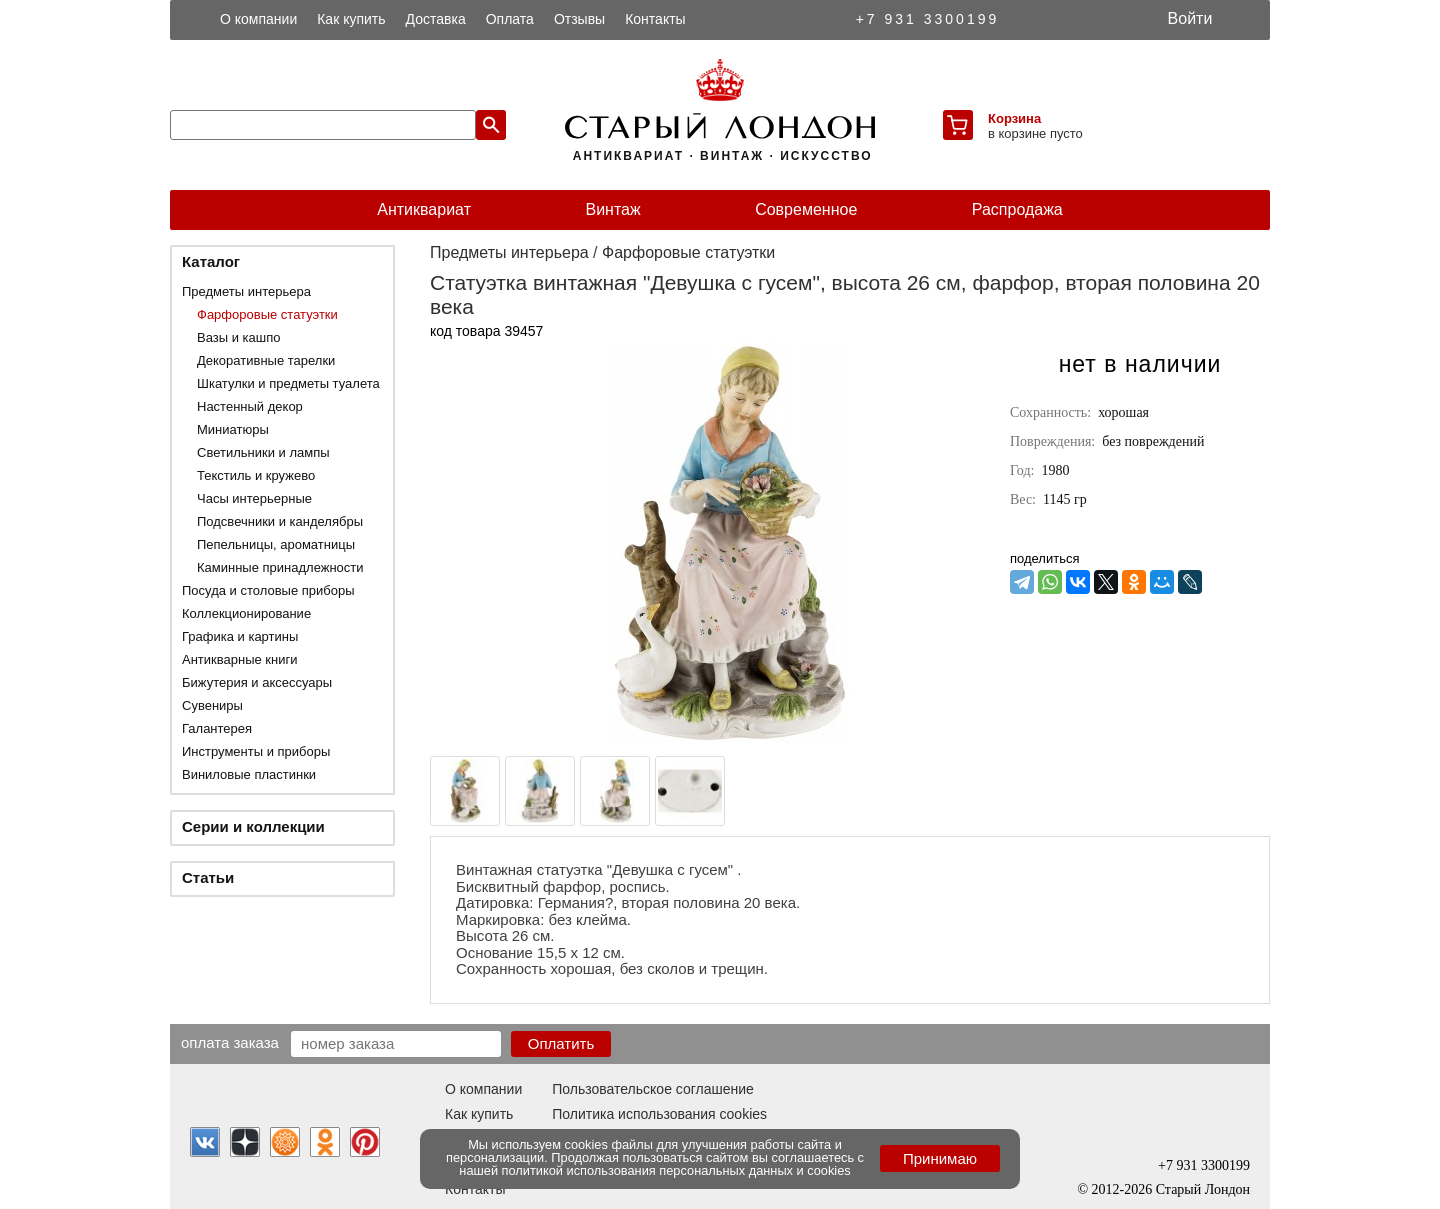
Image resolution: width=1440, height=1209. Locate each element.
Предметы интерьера (246, 291)
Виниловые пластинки (249, 774)
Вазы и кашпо (238, 337)
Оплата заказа (230, 1042)
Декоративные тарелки (266, 360)
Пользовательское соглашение (653, 1089)
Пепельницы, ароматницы (276, 544)
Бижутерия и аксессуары (257, 682)
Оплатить (561, 1043)
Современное (806, 209)
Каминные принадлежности (280, 567)
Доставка (436, 19)
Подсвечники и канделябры (280, 521)
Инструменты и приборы (256, 751)
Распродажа (1017, 209)
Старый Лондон (1203, 1189)
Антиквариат (424, 209)
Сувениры (212, 705)
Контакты (655, 19)
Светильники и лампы (263, 452)
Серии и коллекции (253, 826)
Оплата (510, 19)
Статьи (208, 877)
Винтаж (612, 209)
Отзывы (579, 19)
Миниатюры (233, 429)
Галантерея (217, 728)
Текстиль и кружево (256, 475)
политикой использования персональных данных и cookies (676, 1170)
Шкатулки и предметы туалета (288, 383)
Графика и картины (240, 636)
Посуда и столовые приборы (268, 590)
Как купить (351, 19)
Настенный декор (250, 406)
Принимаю (940, 1158)
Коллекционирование (246, 613)
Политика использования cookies (659, 1114)
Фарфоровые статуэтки (267, 314)
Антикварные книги (239, 659)
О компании (258, 19)
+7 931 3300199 (928, 19)
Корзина (1014, 118)
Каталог (211, 261)
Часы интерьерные (254, 498)
